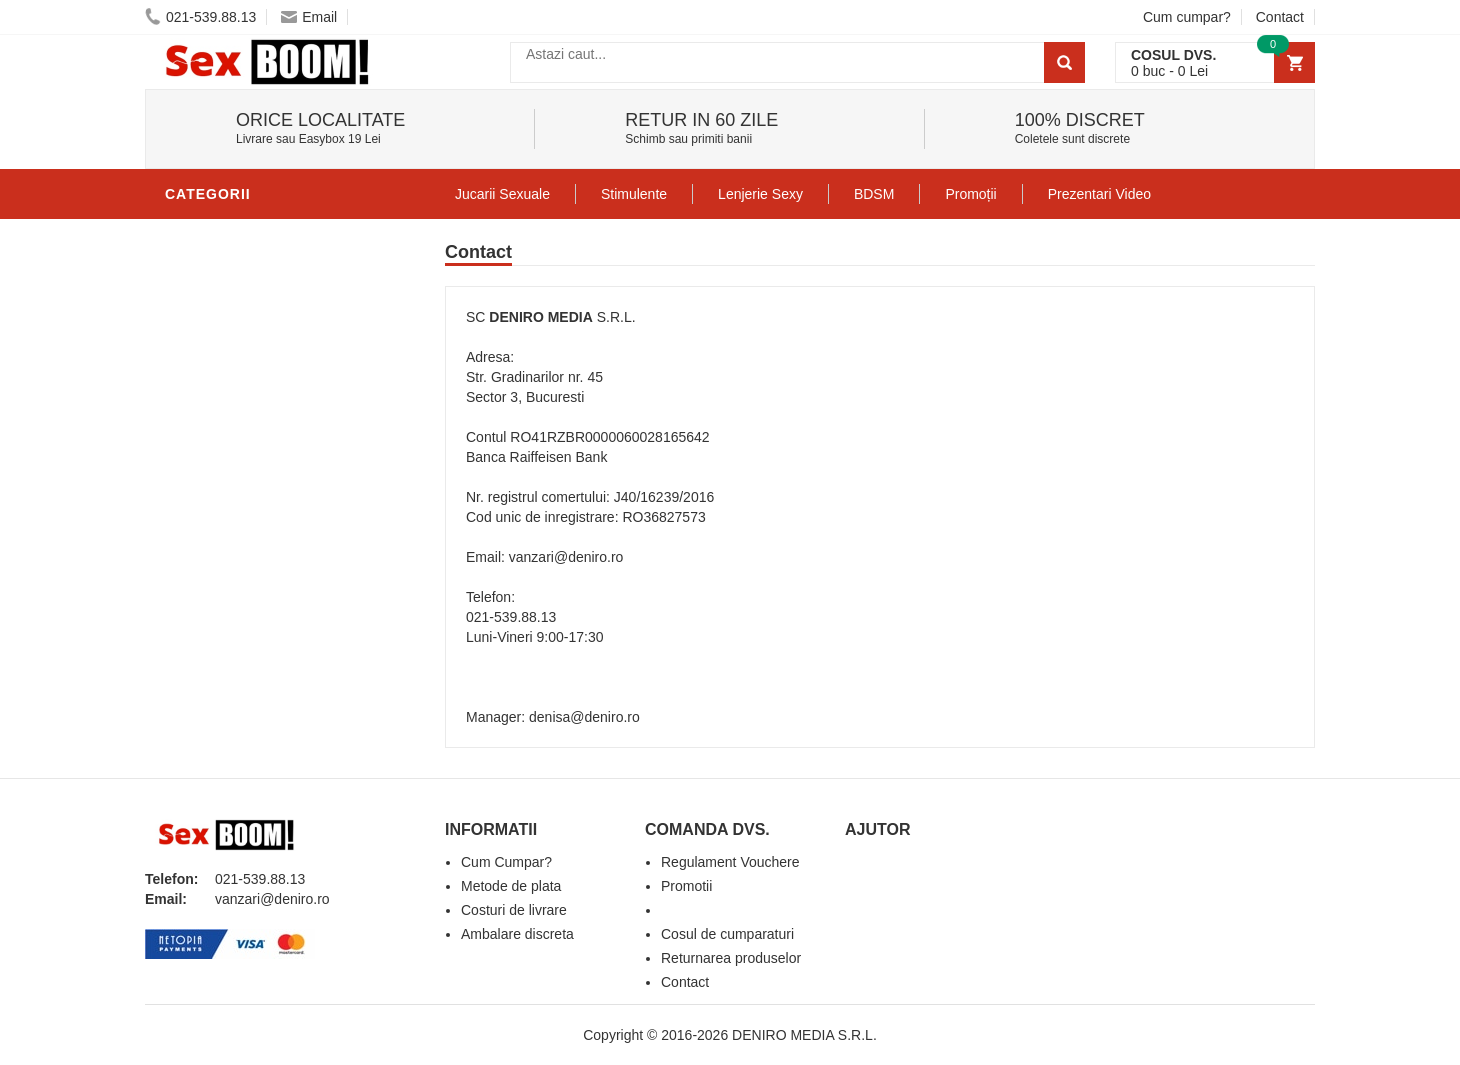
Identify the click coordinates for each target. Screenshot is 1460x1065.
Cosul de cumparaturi (727, 934)
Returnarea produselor (731, 958)
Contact (1280, 17)
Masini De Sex (222, 624)
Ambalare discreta (517, 934)
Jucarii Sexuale (502, 194)
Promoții (970, 194)
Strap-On (206, 534)
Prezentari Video (238, 684)
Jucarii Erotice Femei (254, 504)
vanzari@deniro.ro (566, 557)
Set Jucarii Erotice (246, 594)
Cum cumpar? (1187, 17)
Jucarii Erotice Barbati (264, 264)
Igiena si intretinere (251, 354)
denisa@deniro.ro (584, 717)
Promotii (204, 654)
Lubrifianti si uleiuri (252, 294)
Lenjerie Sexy (225, 384)
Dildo (192, 414)
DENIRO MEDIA (540, 317)
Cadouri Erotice (235, 564)
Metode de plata (511, 886)
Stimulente (634, 194)
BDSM (190, 444)
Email (309, 17)
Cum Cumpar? (506, 862)
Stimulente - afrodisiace (269, 234)
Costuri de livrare (514, 910)
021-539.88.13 (200, 17)
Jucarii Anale (224, 474)
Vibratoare (215, 324)
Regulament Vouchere (730, 862)
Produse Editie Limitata (262, 714)
